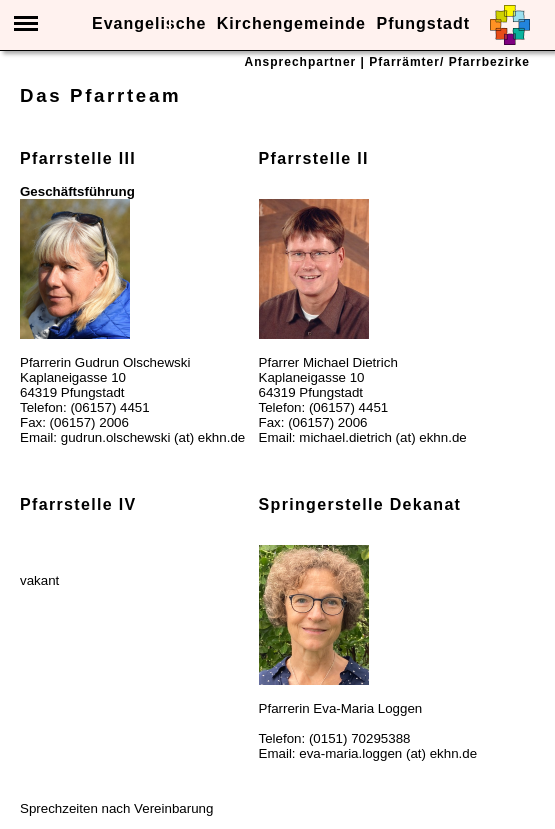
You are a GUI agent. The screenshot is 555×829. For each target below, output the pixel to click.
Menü (26, 23)
